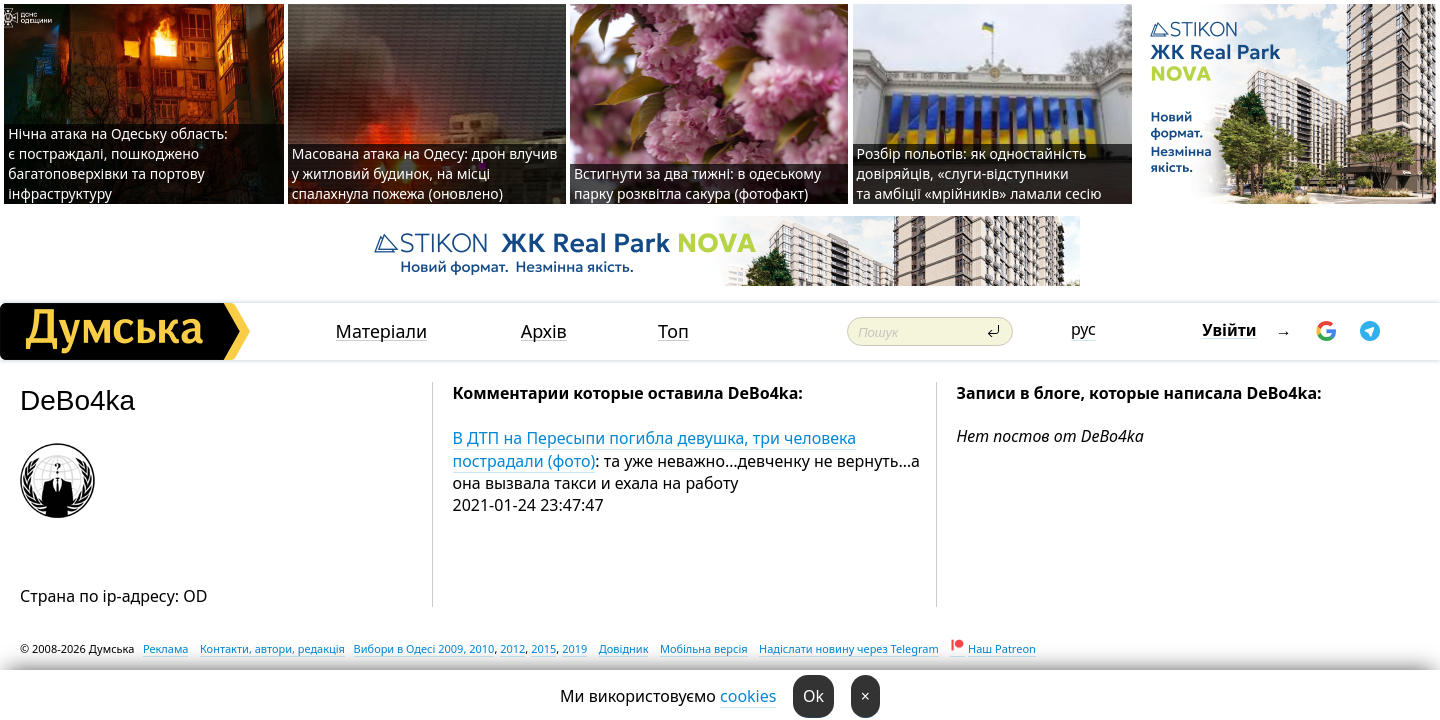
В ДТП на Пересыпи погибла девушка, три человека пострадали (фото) (655, 449)
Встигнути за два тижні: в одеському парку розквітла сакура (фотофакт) (697, 183)
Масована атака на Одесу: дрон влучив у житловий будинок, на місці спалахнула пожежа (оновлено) (425, 173)
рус (1083, 329)
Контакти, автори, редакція (272, 648)
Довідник (624, 648)
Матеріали (382, 331)
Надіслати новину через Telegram (849, 648)
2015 (543, 648)
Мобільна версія (704, 648)
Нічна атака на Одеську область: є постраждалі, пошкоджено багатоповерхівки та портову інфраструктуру (118, 163)
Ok (813, 696)
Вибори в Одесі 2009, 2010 (424, 648)
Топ (673, 331)
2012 (512, 648)
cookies (748, 696)
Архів (544, 331)
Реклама (166, 648)
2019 (574, 648)
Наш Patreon (1002, 648)
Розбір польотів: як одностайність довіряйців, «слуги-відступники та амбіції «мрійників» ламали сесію (979, 173)
